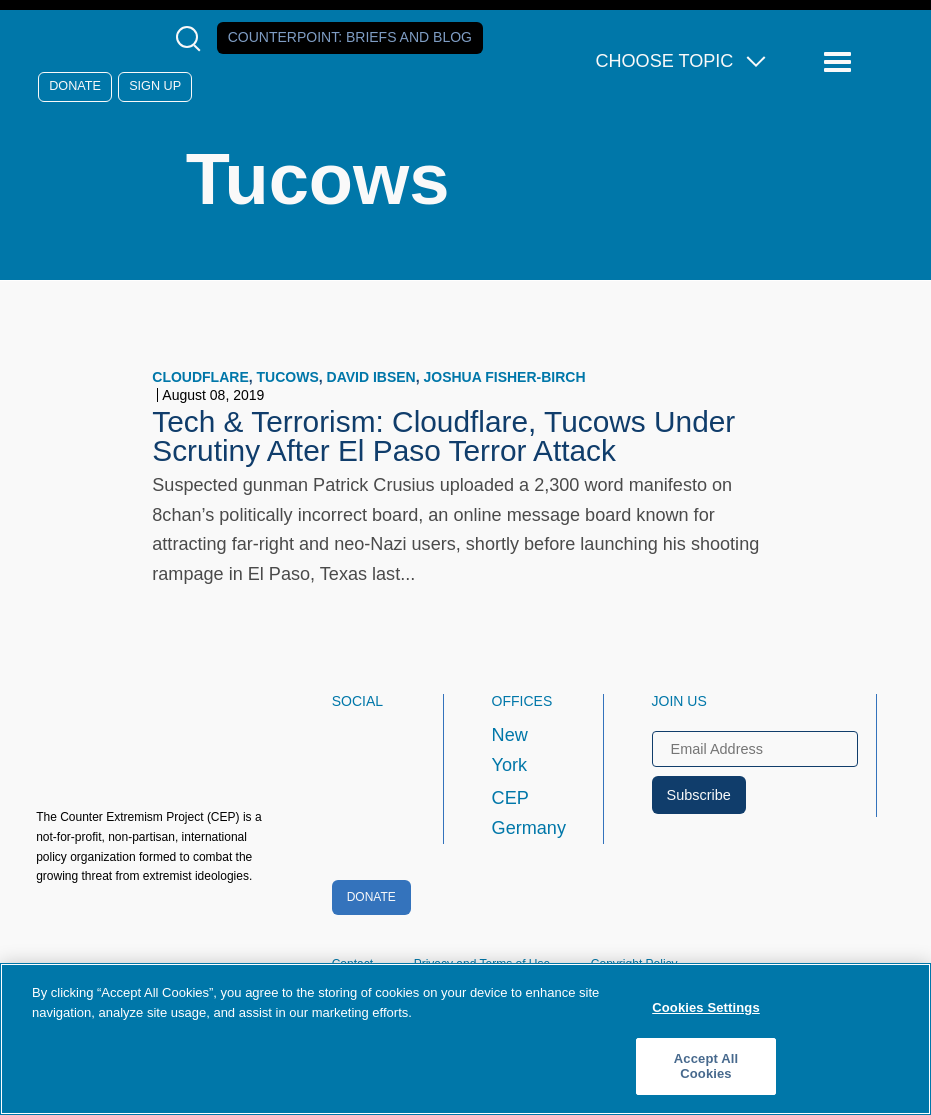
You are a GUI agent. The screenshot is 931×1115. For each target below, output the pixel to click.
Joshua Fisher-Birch (505, 377)
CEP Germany (529, 813)
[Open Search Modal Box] (192, 38)
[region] (465, 1039)
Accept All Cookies (706, 1066)
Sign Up (155, 86)
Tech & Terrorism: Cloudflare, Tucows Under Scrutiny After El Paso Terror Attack (443, 436)
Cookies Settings (706, 1007)
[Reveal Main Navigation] (840, 62)
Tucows (288, 377)
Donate (75, 86)
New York (510, 750)
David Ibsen (371, 377)
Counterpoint (350, 37)
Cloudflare (200, 377)
